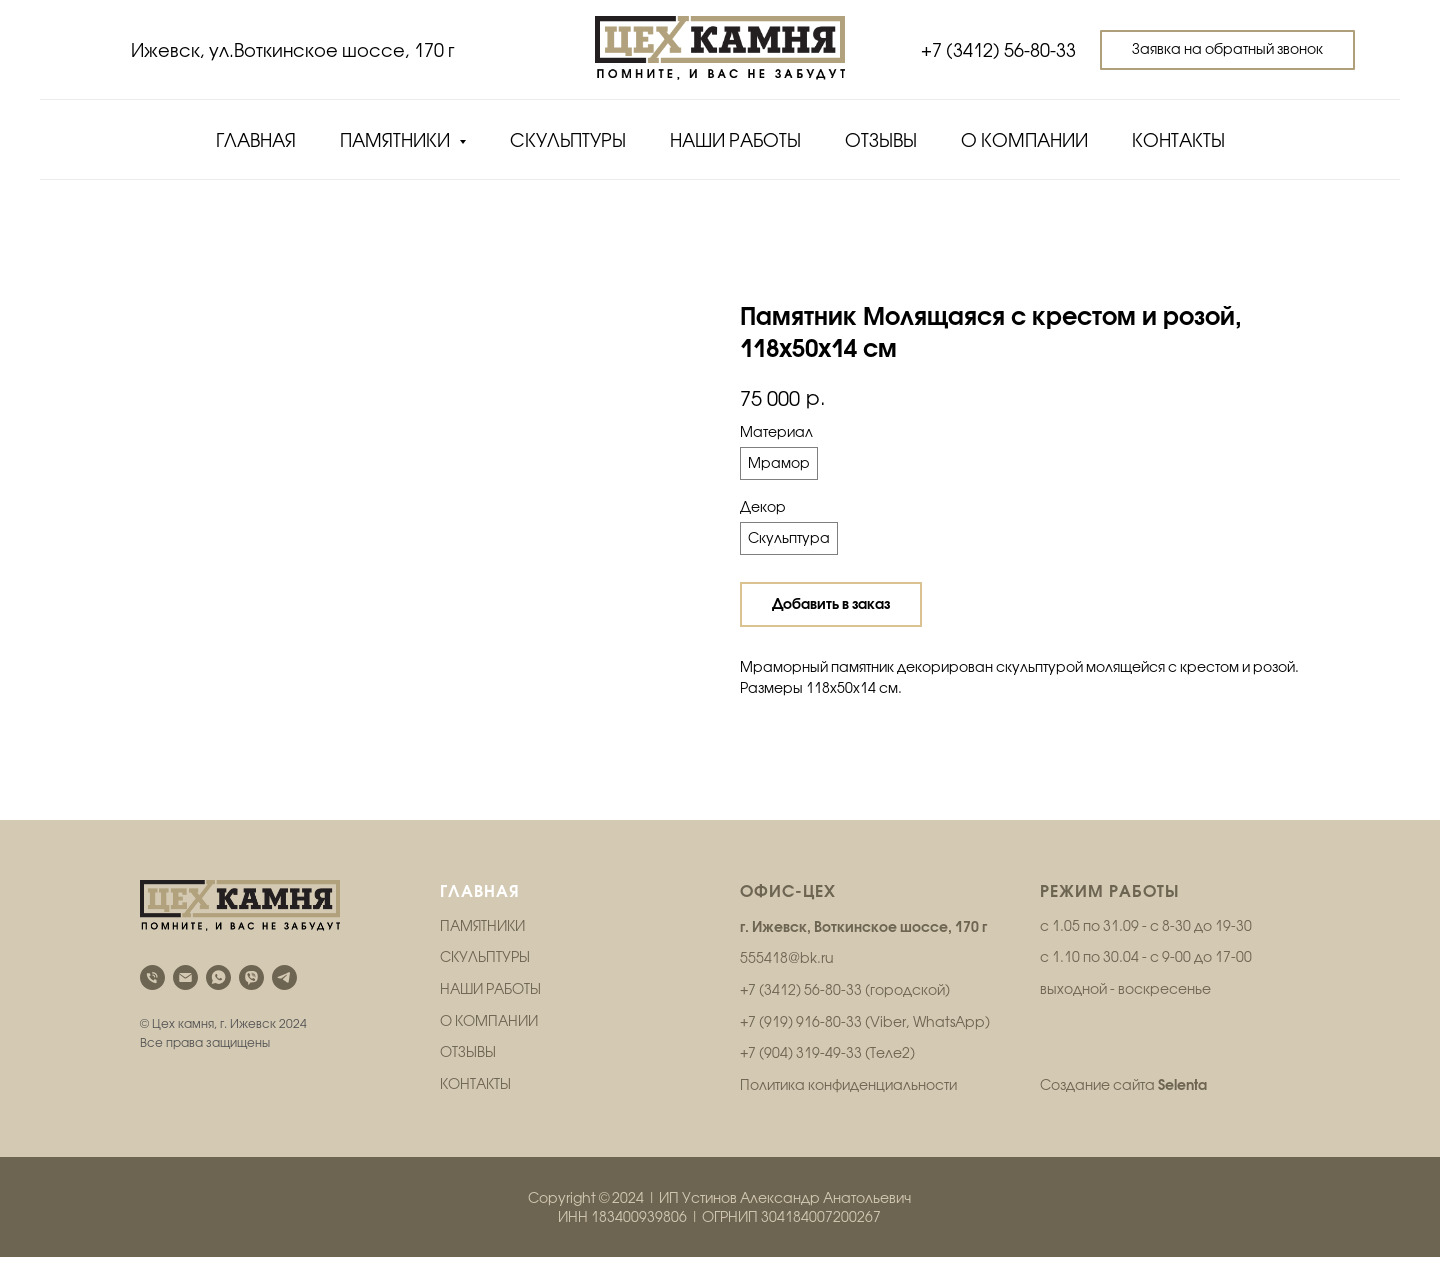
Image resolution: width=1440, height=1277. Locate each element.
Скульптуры (568, 140)
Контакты (1178, 140)
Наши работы (735, 140)
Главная (256, 140)
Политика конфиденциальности (848, 1105)
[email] (185, 997)
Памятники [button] (397, 140)
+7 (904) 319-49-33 (801, 1073)
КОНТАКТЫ (475, 1104)
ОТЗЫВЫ (468, 1072)
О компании (1024, 140)
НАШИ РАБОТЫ (490, 1009)
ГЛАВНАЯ (480, 910)
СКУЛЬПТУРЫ (485, 977)
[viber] (251, 997)
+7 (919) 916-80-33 (801, 1042)
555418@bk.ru (787, 978)
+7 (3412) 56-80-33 (998, 50)
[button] (1227, 50)
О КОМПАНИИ (489, 1041)
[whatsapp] (218, 997)
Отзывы (881, 140)
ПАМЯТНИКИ (482, 946)
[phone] (152, 997)
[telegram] (284, 997)
